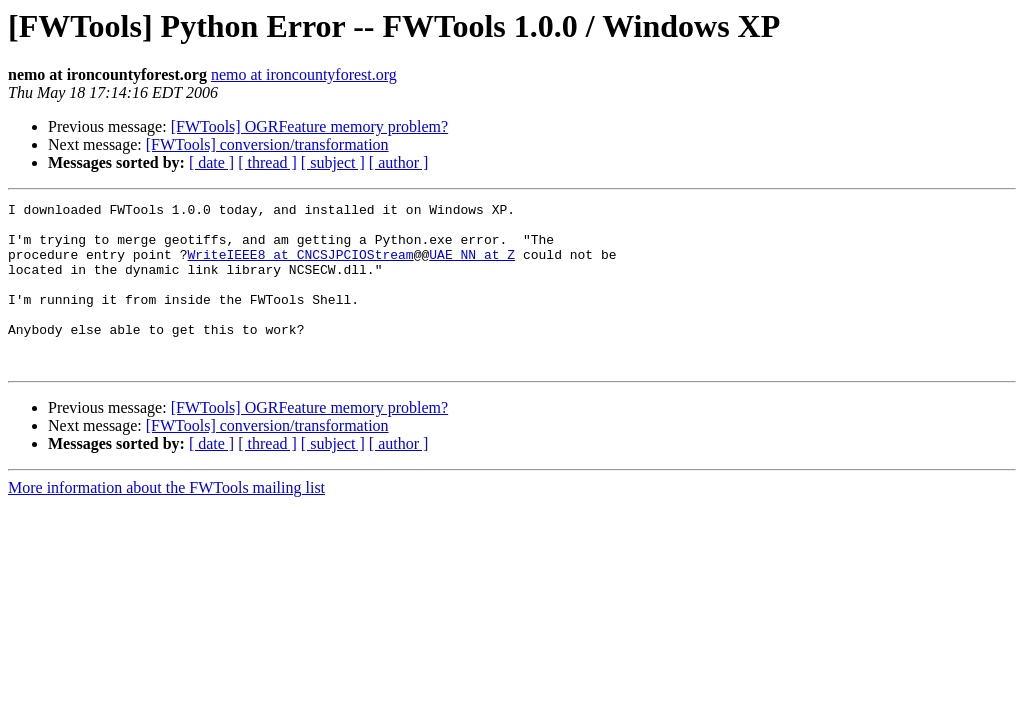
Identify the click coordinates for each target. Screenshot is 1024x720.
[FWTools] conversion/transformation (267, 144)
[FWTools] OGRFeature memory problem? (309, 126)
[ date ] (211, 162)
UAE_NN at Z (472, 266)
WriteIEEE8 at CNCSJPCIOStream (300, 266)
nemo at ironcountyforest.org (304, 74)
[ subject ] (333, 162)
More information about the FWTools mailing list (166, 520)
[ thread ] (267, 162)
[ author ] (399, 162)
